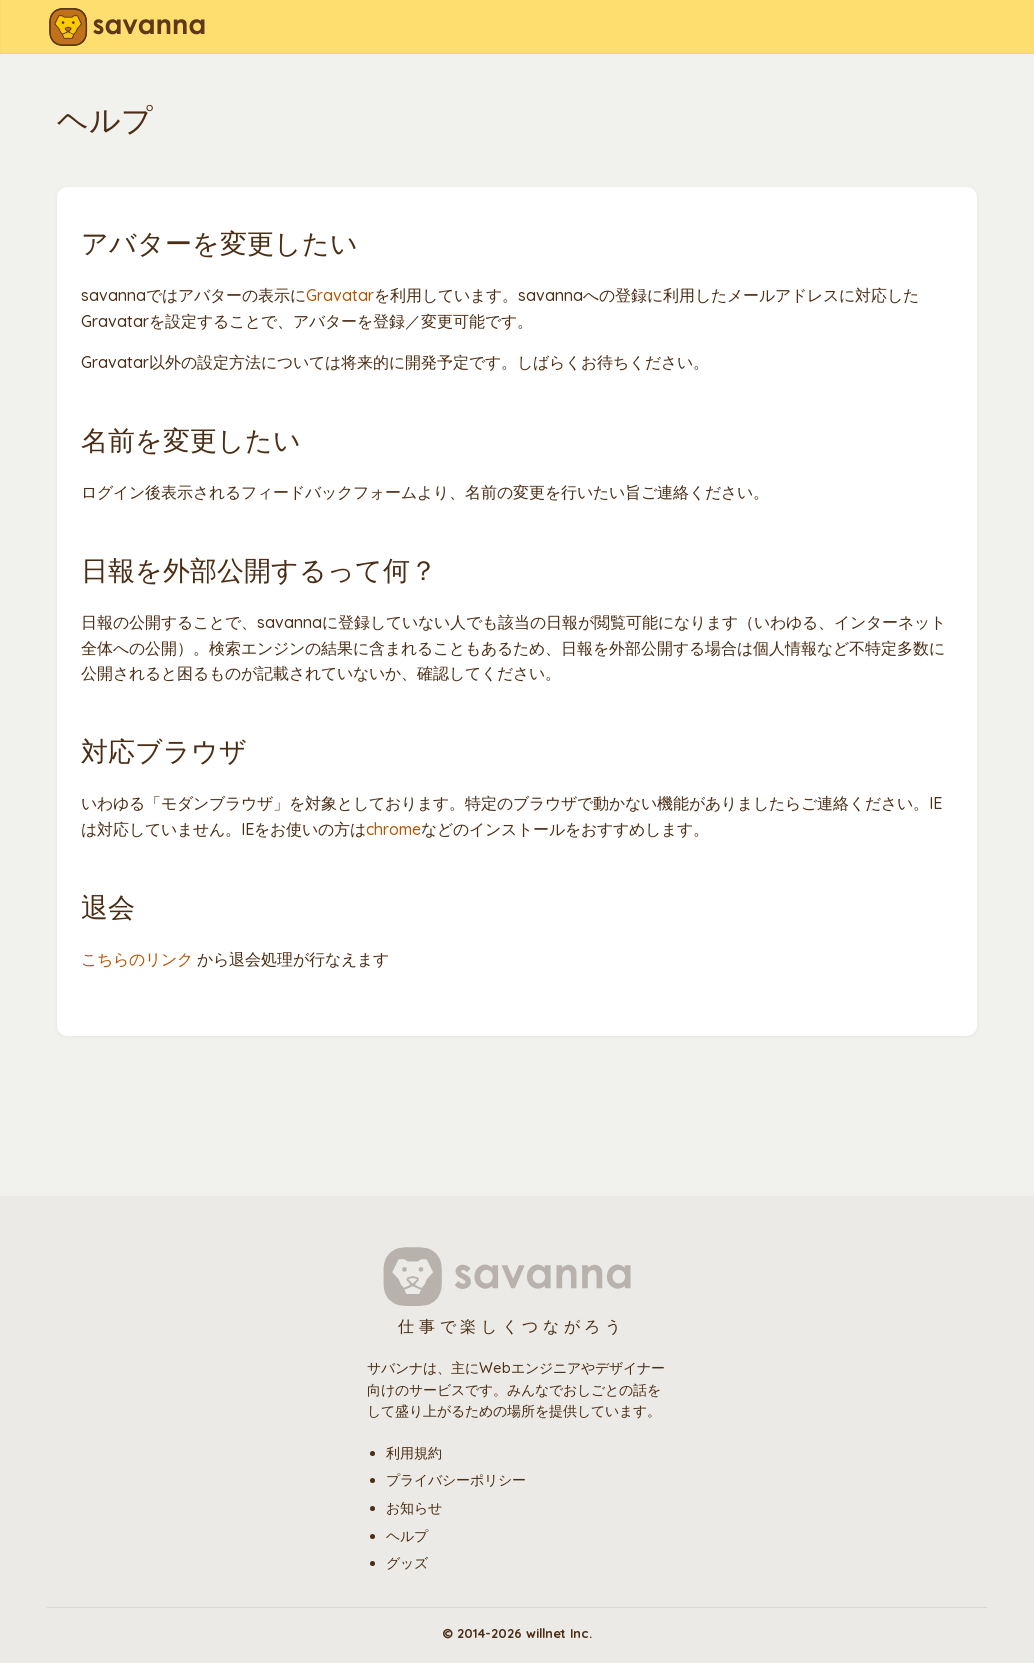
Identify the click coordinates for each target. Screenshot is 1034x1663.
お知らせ (414, 1508)
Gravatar (340, 295)
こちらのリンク (137, 959)
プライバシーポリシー (456, 1480)
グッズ (407, 1563)
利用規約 (414, 1453)
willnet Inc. (559, 1633)
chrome (393, 829)
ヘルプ (407, 1536)
